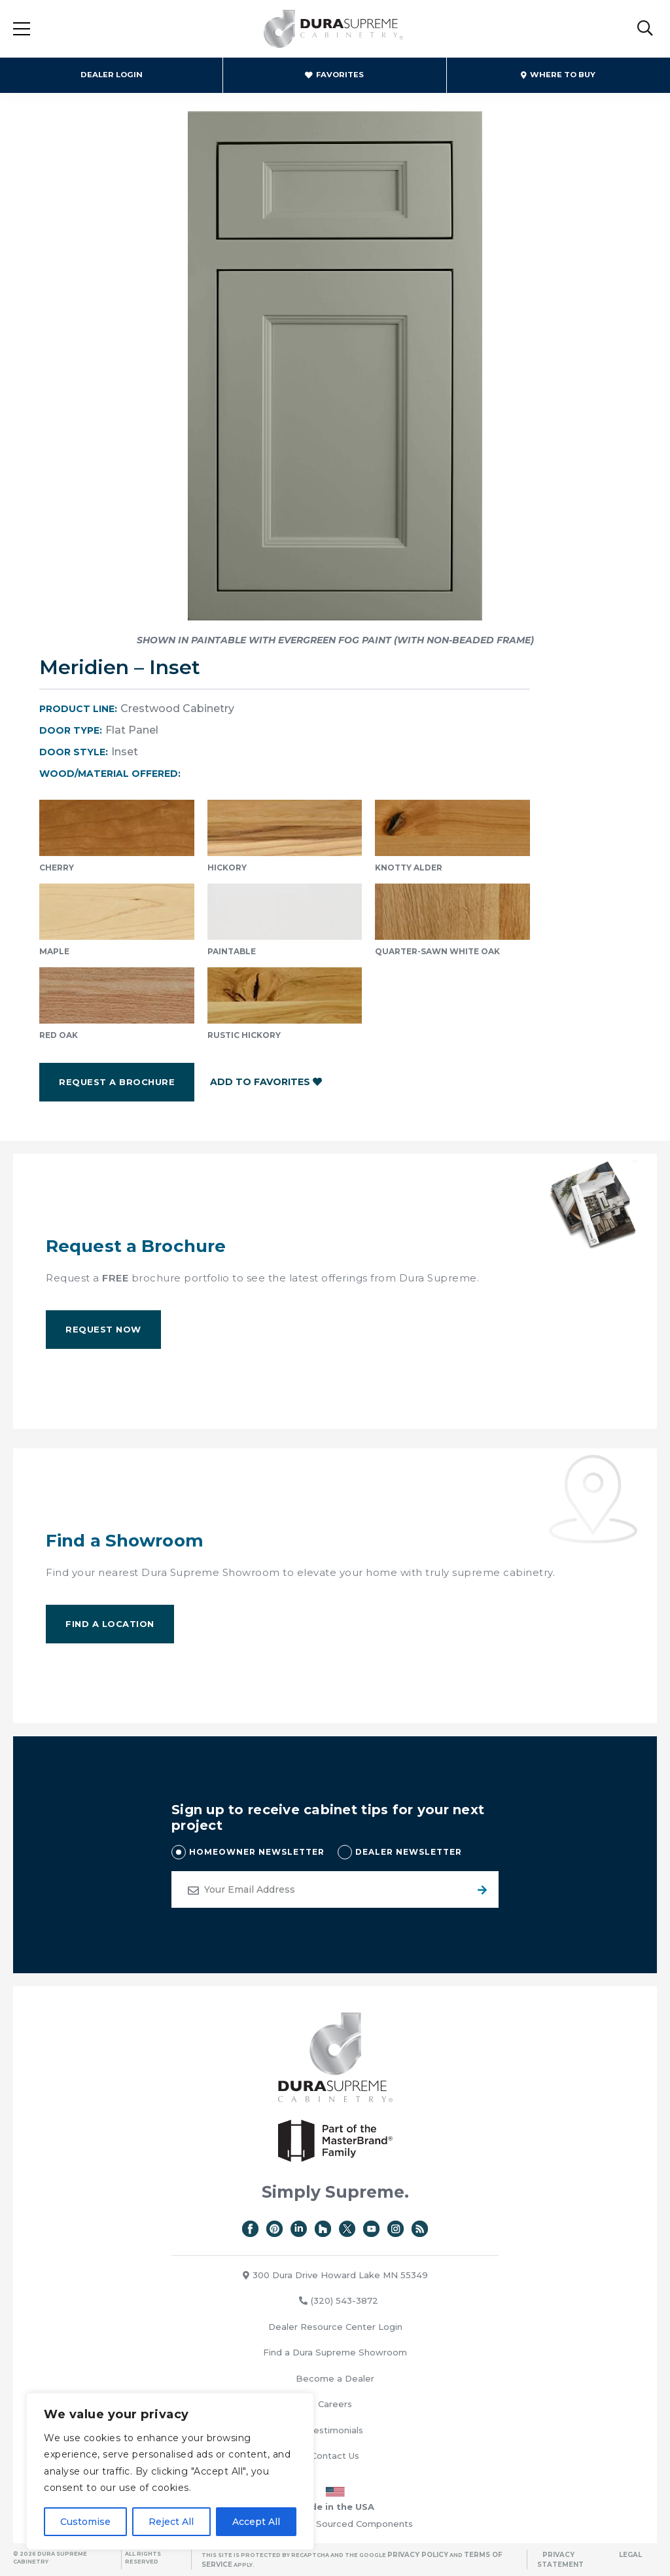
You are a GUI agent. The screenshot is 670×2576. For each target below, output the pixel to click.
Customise (85, 2522)
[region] (170, 2471)
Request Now (103, 1329)
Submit (480, 1889)
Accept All (256, 2522)
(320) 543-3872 (338, 2300)
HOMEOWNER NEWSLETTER (257, 1852)
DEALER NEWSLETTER (408, 1852)
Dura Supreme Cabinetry (333, 29)
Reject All (171, 2522)
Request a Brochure (117, 1082)
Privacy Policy (417, 2554)
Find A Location (109, 1624)
